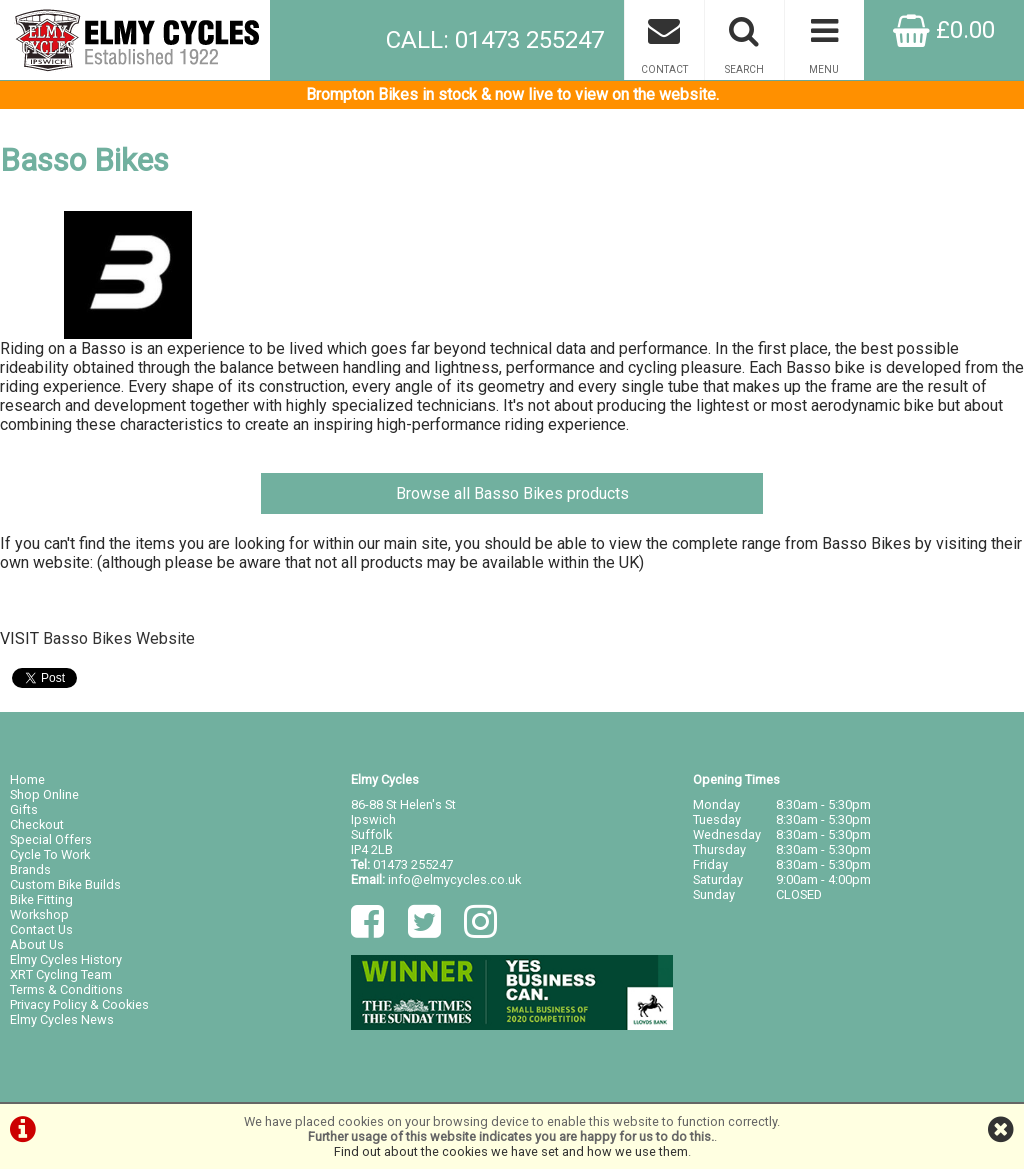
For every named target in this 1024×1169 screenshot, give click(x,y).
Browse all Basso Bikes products (512, 493)
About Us (37, 944)
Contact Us (41, 929)
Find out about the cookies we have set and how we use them (511, 1151)
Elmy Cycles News (62, 1019)
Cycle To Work (50, 854)
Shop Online (44, 794)
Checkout (37, 824)
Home (27, 779)
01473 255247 (413, 864)
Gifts (24, 809)
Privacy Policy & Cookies (79, 1004)
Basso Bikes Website (119, 638)
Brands (30, 869)
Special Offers (51, 839)
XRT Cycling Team (61, 974)
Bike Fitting (41, 899)
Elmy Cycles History (66, 959)
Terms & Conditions (66, 989)
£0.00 (944, 30)
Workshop (39, 914)
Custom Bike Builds (65, 884)
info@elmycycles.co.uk (454, 879)
